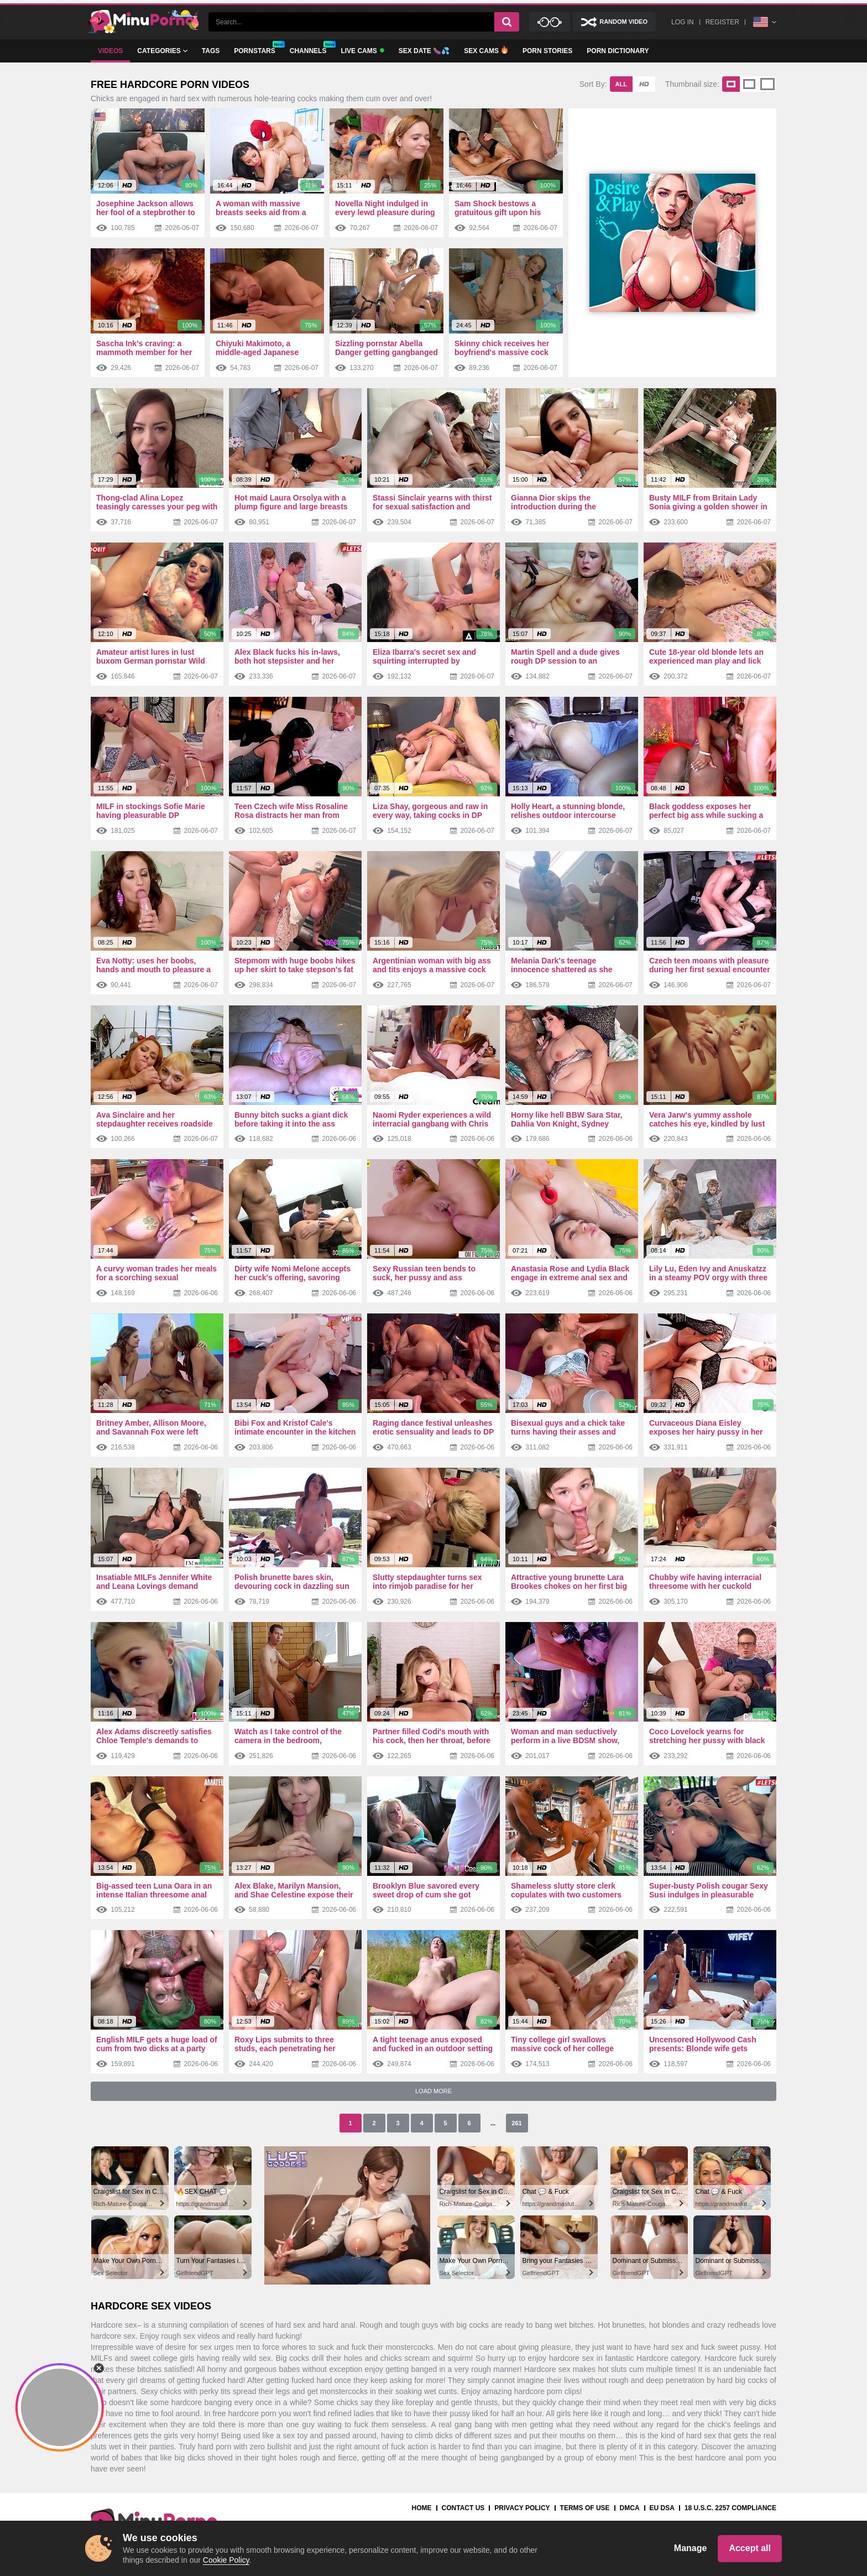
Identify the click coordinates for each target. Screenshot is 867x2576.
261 (516, 2123)
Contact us (463, 2508)
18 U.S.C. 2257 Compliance (730, 2508)
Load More (433, 2091)
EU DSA (662, 2508)
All (621, 84)
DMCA (630, 2508)
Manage (690, 2548)
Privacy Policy (522, 2508)
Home (422, 2508)
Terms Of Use (585, 2508)
